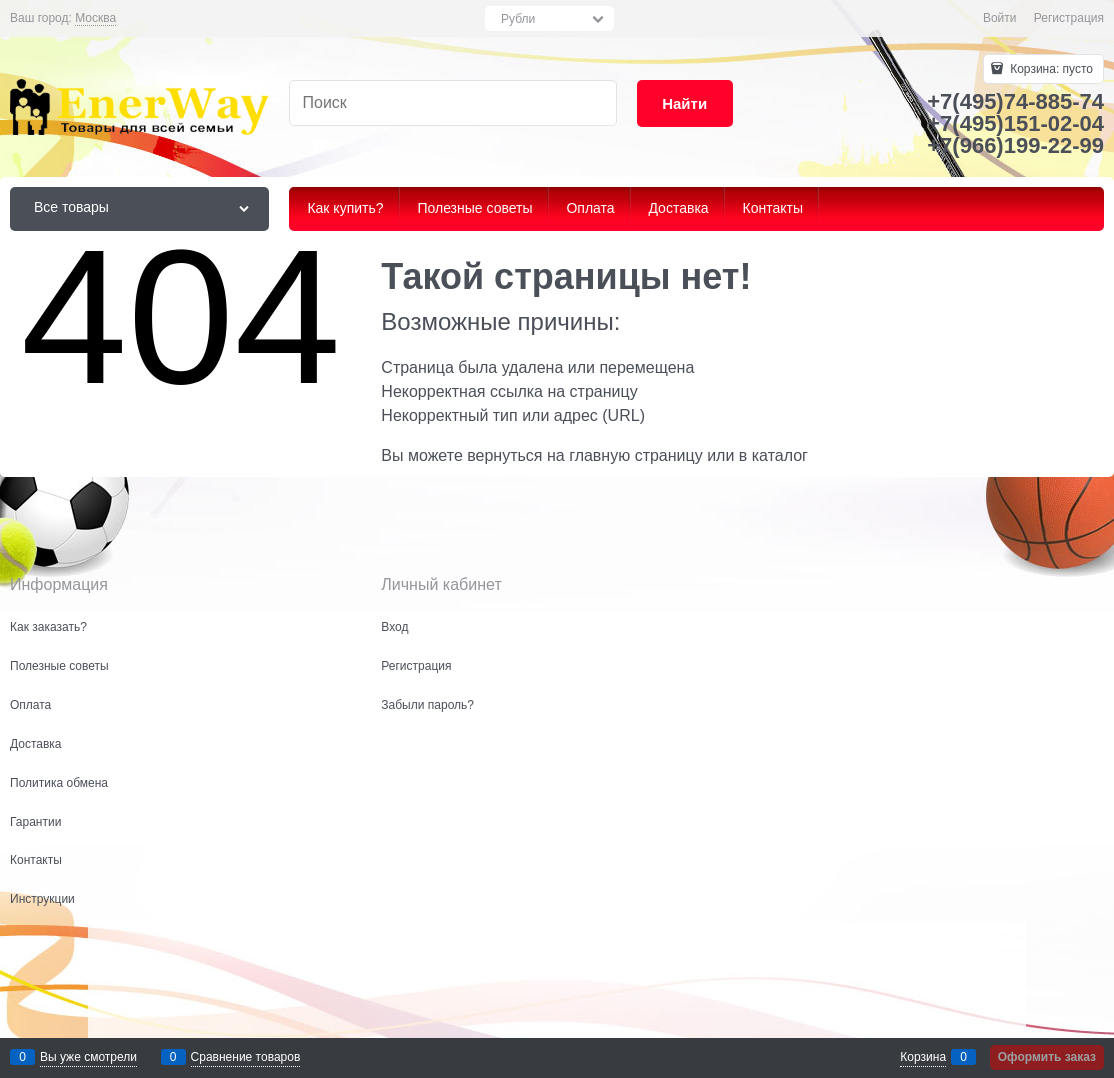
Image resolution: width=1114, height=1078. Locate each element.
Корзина (923, 1057)
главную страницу (636, 455)
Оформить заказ (1047, 1057)
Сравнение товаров (246, 1057)
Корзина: (1050, 69)
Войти (1000, 18)
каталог (780, 455)
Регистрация (1069, 18)
